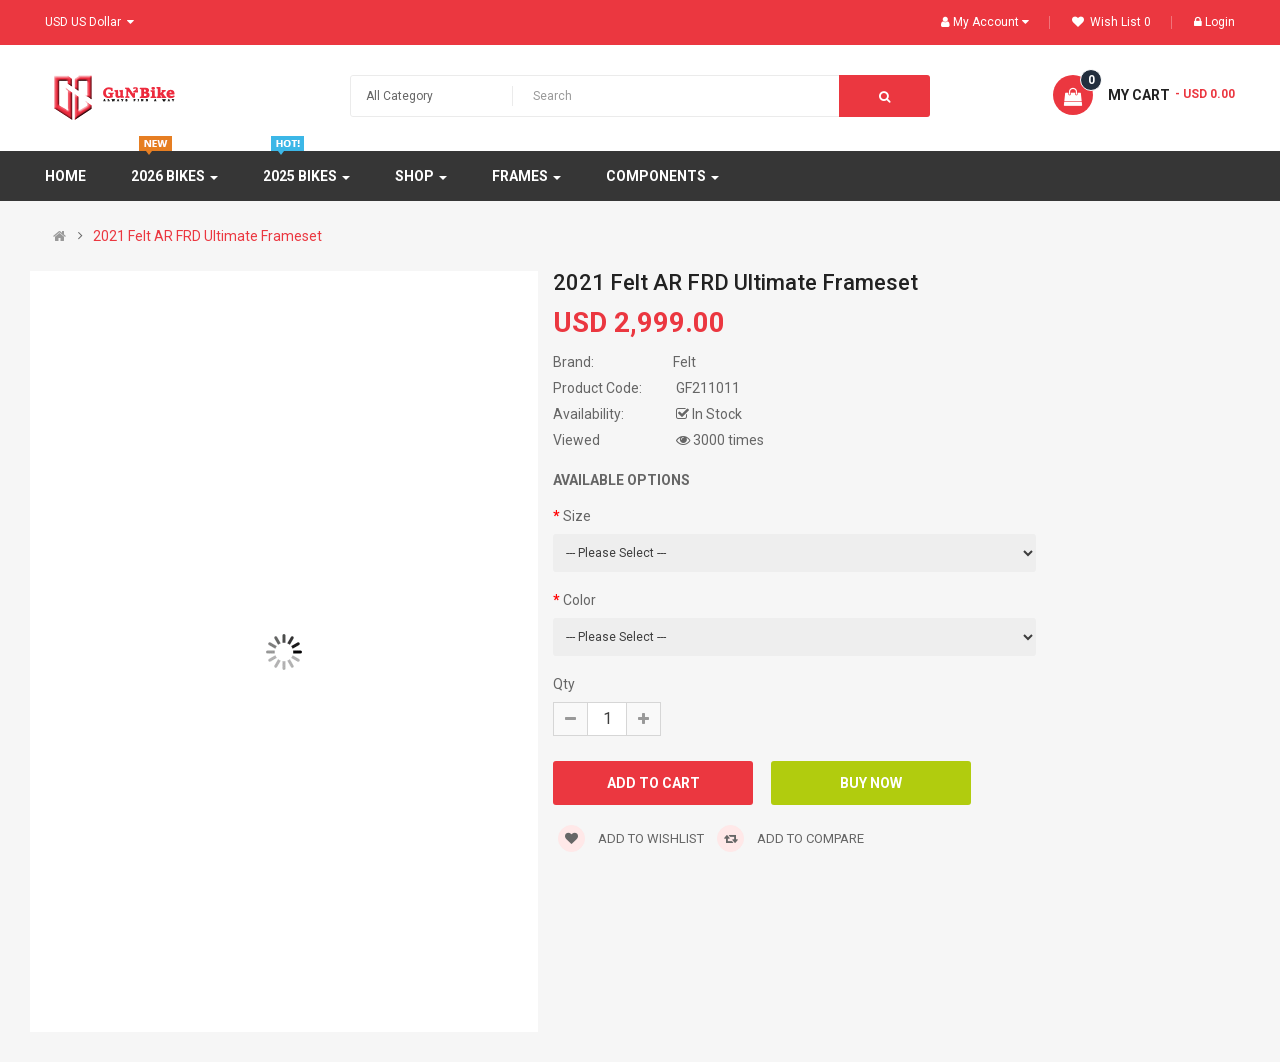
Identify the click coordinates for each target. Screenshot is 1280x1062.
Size (577, 516)
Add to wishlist (631, 838)
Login (1214, 22)
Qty (564, 684)
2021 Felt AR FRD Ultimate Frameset (207, 236)
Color (579, 600)
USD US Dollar (89, 22)
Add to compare (790, 838)
